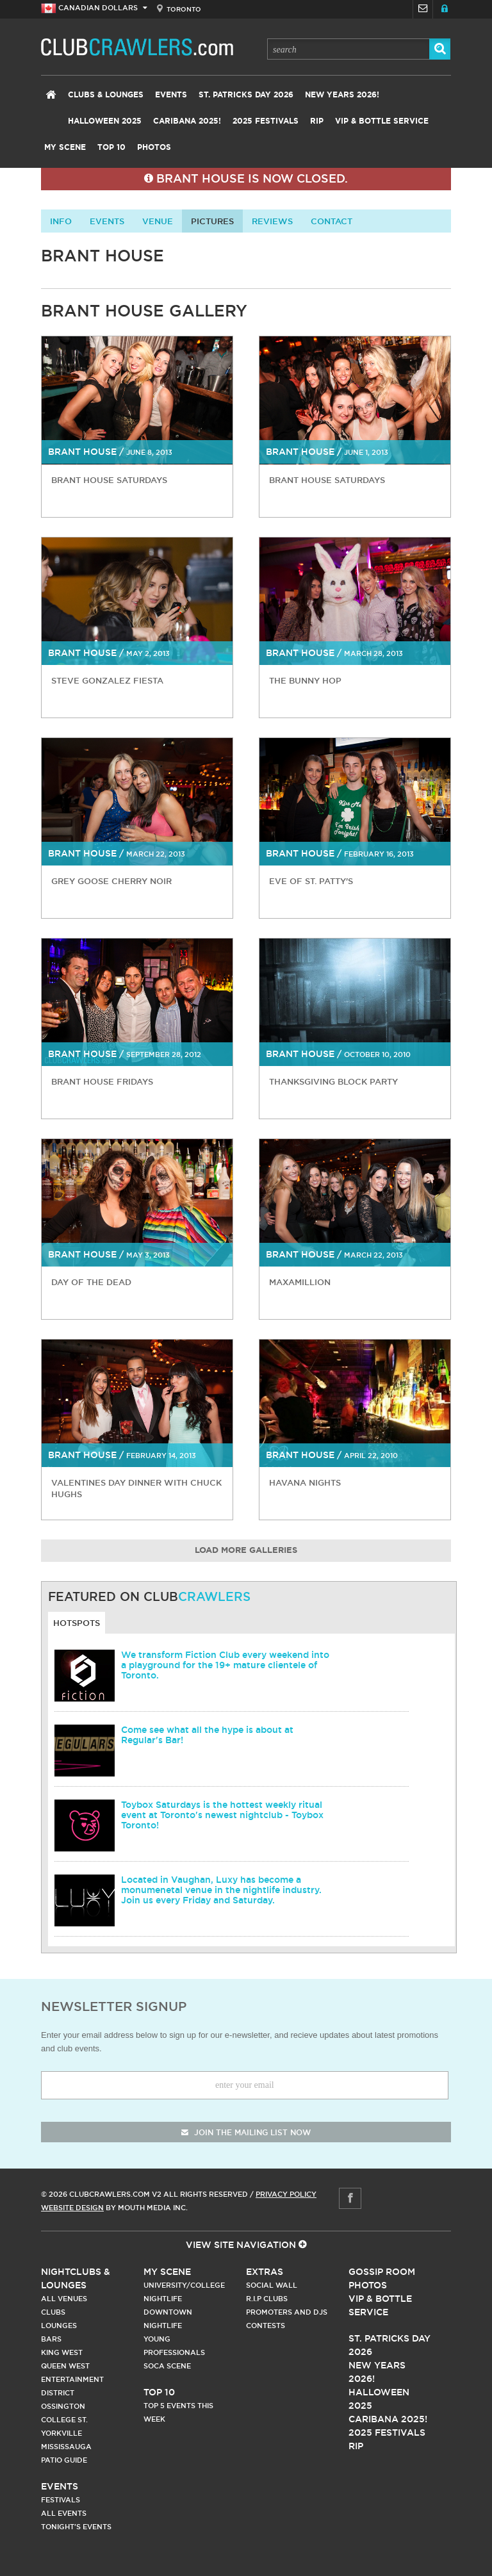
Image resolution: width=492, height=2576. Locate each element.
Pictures (212, 221)
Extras (264, 2272)
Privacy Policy (286, 2194)
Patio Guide (64, 2460)
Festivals (60, 2500)
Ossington (63, 2406)
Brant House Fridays (102, 1081)
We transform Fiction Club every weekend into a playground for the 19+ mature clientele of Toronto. (225, 1665)
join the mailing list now (246, 2132)
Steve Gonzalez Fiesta (107, 680)
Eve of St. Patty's (311, 880)
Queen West (65, 2366)
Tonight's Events (76, 2527)
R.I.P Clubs (267, 2298)
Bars (51, 2339)
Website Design (72, 2207)
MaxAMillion (300, 1281)
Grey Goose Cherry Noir (111, 880)
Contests (265, 2325)
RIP (317, 121)
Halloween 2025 (105, 121)
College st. (64, 2420)
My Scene (65, 147)
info (61, 221)
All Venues (64, 2298)
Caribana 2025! (187, 121)
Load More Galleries (246, 1550)
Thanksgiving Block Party (333, 1081)
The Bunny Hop (305, 680)
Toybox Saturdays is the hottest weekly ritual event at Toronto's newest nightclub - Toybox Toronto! (222, 1815)
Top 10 (111, 147)
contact (331, 221)
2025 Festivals (266, 121)
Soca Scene (167, 2366)
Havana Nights (305, 1482)
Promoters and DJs (286, 2312)
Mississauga (66, 2446)
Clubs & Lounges (106, 95)
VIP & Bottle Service (382, 121)
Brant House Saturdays (109, 479)
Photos (154, 147)
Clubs (53, 2312)
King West (62, 2352)
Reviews (272, 221)
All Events (63, 2513)
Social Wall (271, 2285)
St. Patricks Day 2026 (246, 95)
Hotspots (76, 1622)
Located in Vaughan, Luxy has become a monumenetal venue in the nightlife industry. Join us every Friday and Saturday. (221, 1890)
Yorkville (61, 2433)
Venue (157, 221)
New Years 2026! (342, 95)
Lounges (59, 2325)
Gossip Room (381, 2272)
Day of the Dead (91, 1281)
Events (171, 95)
